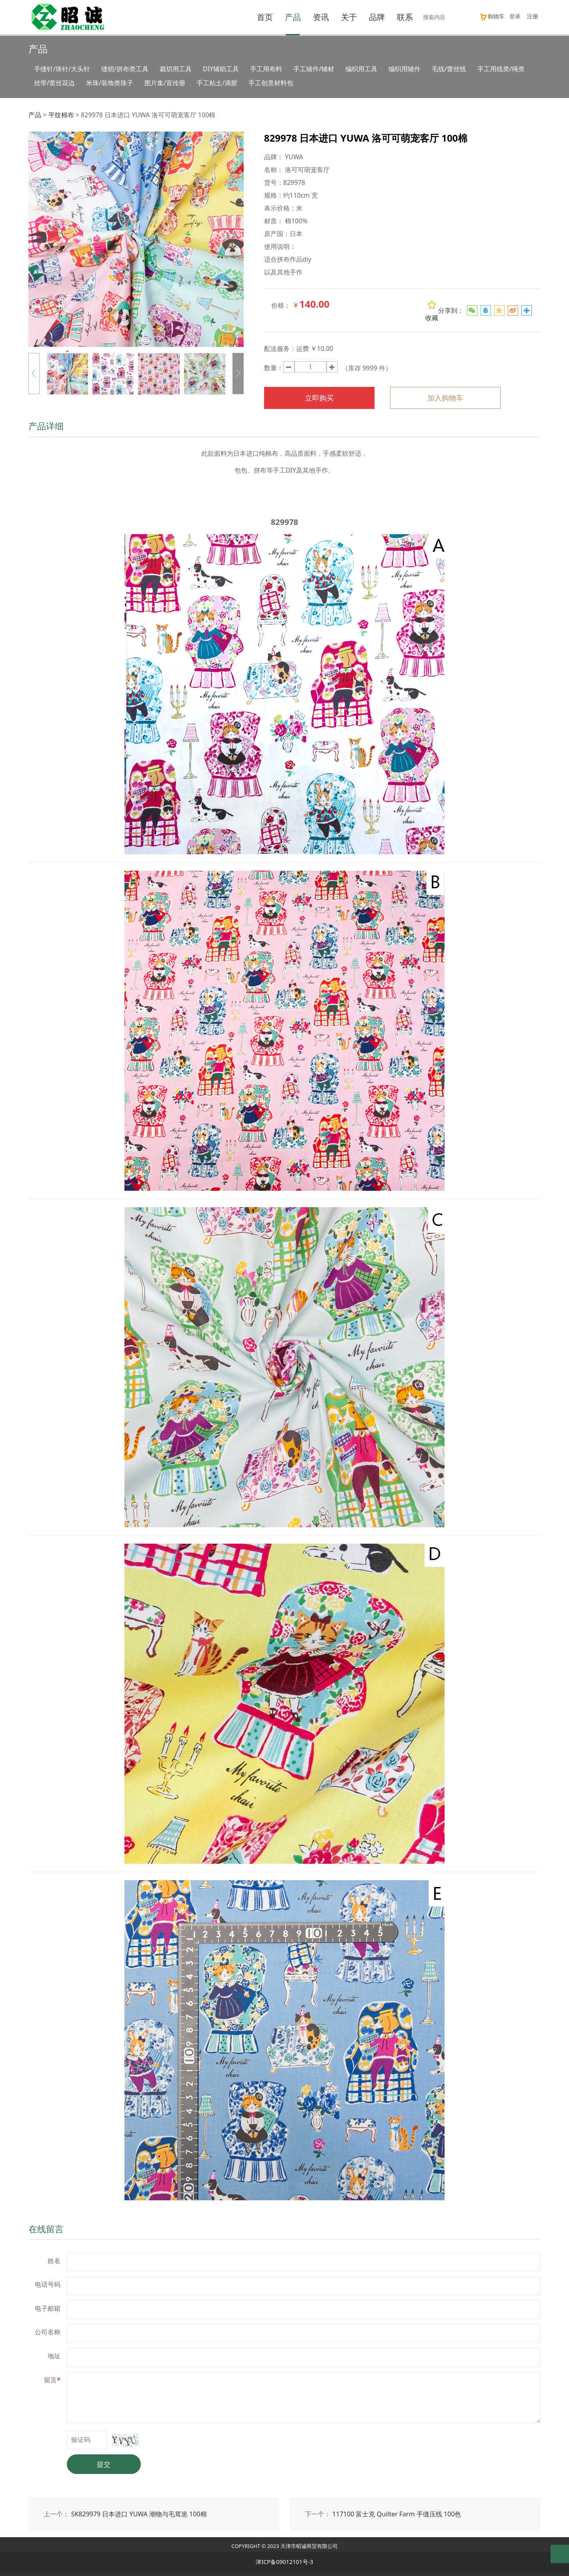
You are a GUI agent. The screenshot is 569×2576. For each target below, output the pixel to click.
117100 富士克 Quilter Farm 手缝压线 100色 (396, 2514)
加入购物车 (445, 398)
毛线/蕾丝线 (449, 68)
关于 (349, 17)
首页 (265, 17)
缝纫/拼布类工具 (124, 68)
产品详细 (46, 426)
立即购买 (319, 398)
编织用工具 (361, 68)
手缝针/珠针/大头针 (62, 68)
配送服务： (280, 348)
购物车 (492, 16)
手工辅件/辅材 (313, 68)
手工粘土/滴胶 (216, 82)
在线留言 (46, 2229)
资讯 (321, 17)
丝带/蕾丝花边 (54, 82)
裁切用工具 (176, 68)
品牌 (377, 17)
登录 (515, 16)
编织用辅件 (405, 68)
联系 (405, 17)
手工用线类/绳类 (501, 68)
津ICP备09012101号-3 (284, 2562)
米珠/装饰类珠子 (109, 82)
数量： (273, 367)
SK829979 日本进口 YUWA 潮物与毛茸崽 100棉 (139, 2514)
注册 (532, 16)
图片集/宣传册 (164, 82)
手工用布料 (266, 68)
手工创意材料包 (270, 82)
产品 (293, 17)
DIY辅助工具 (221, 68)
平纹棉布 (61, 114)
